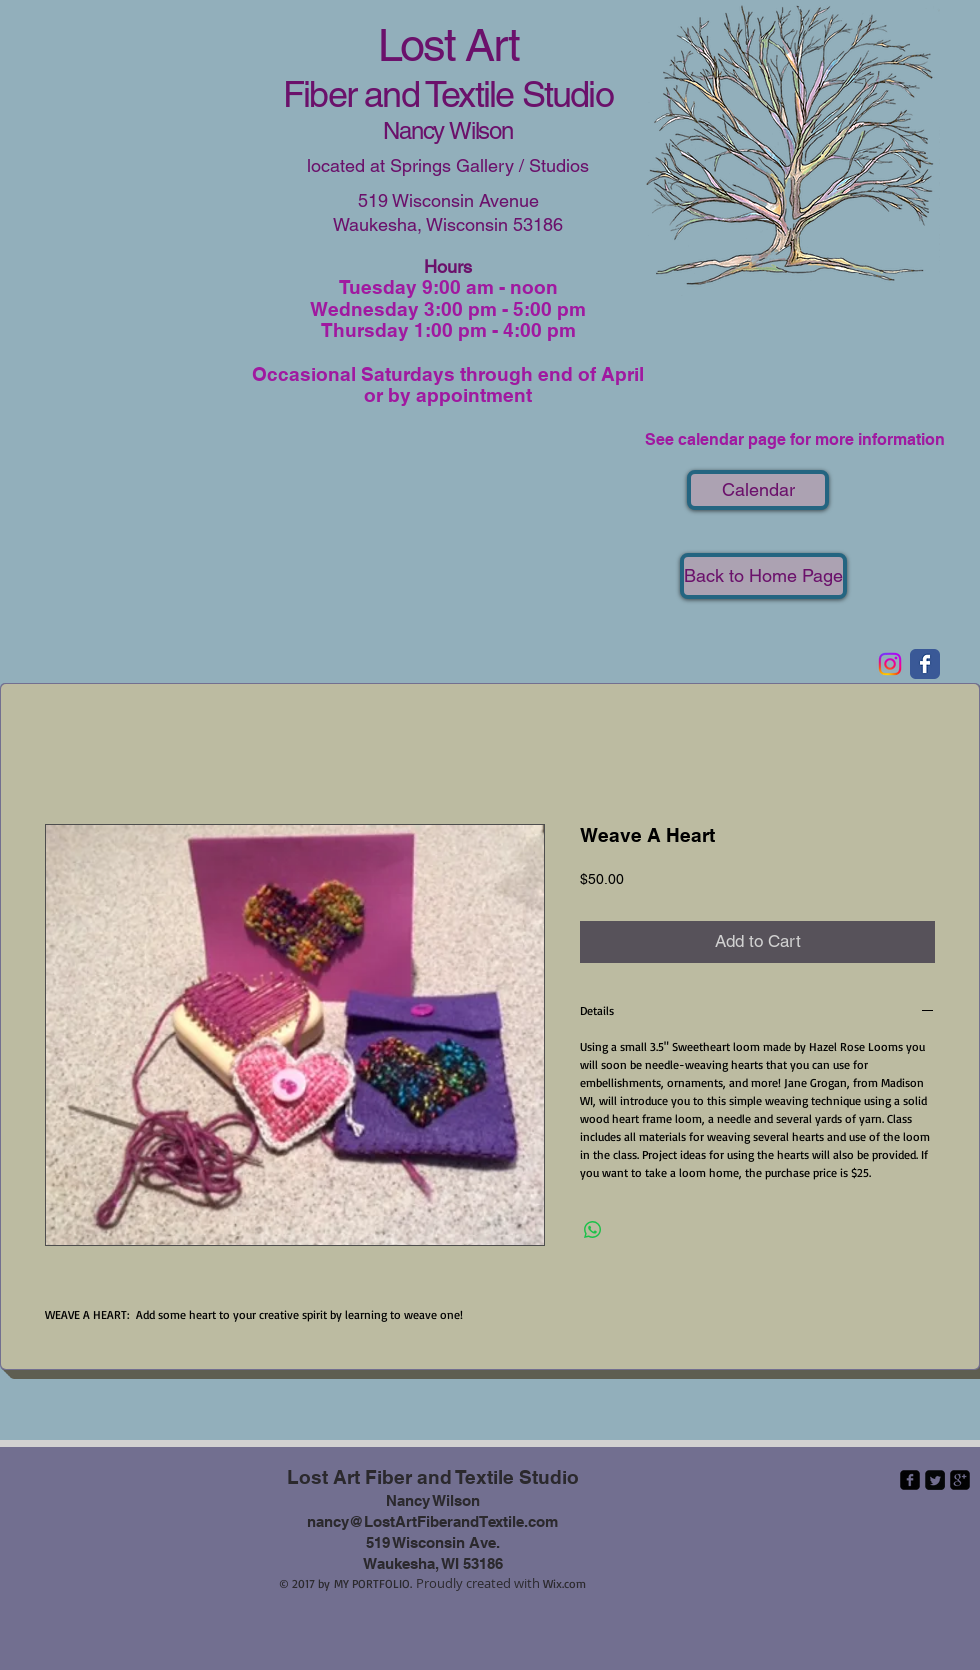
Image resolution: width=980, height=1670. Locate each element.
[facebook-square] (910, 1480)
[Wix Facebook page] (925, 664)
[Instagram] (890, 664)
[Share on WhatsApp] (593, 1230)
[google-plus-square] (960, 1480)
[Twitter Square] (935, 1480)
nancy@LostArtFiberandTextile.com (432, 1521)
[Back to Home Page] (763, 576)
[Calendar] (758, 490)
